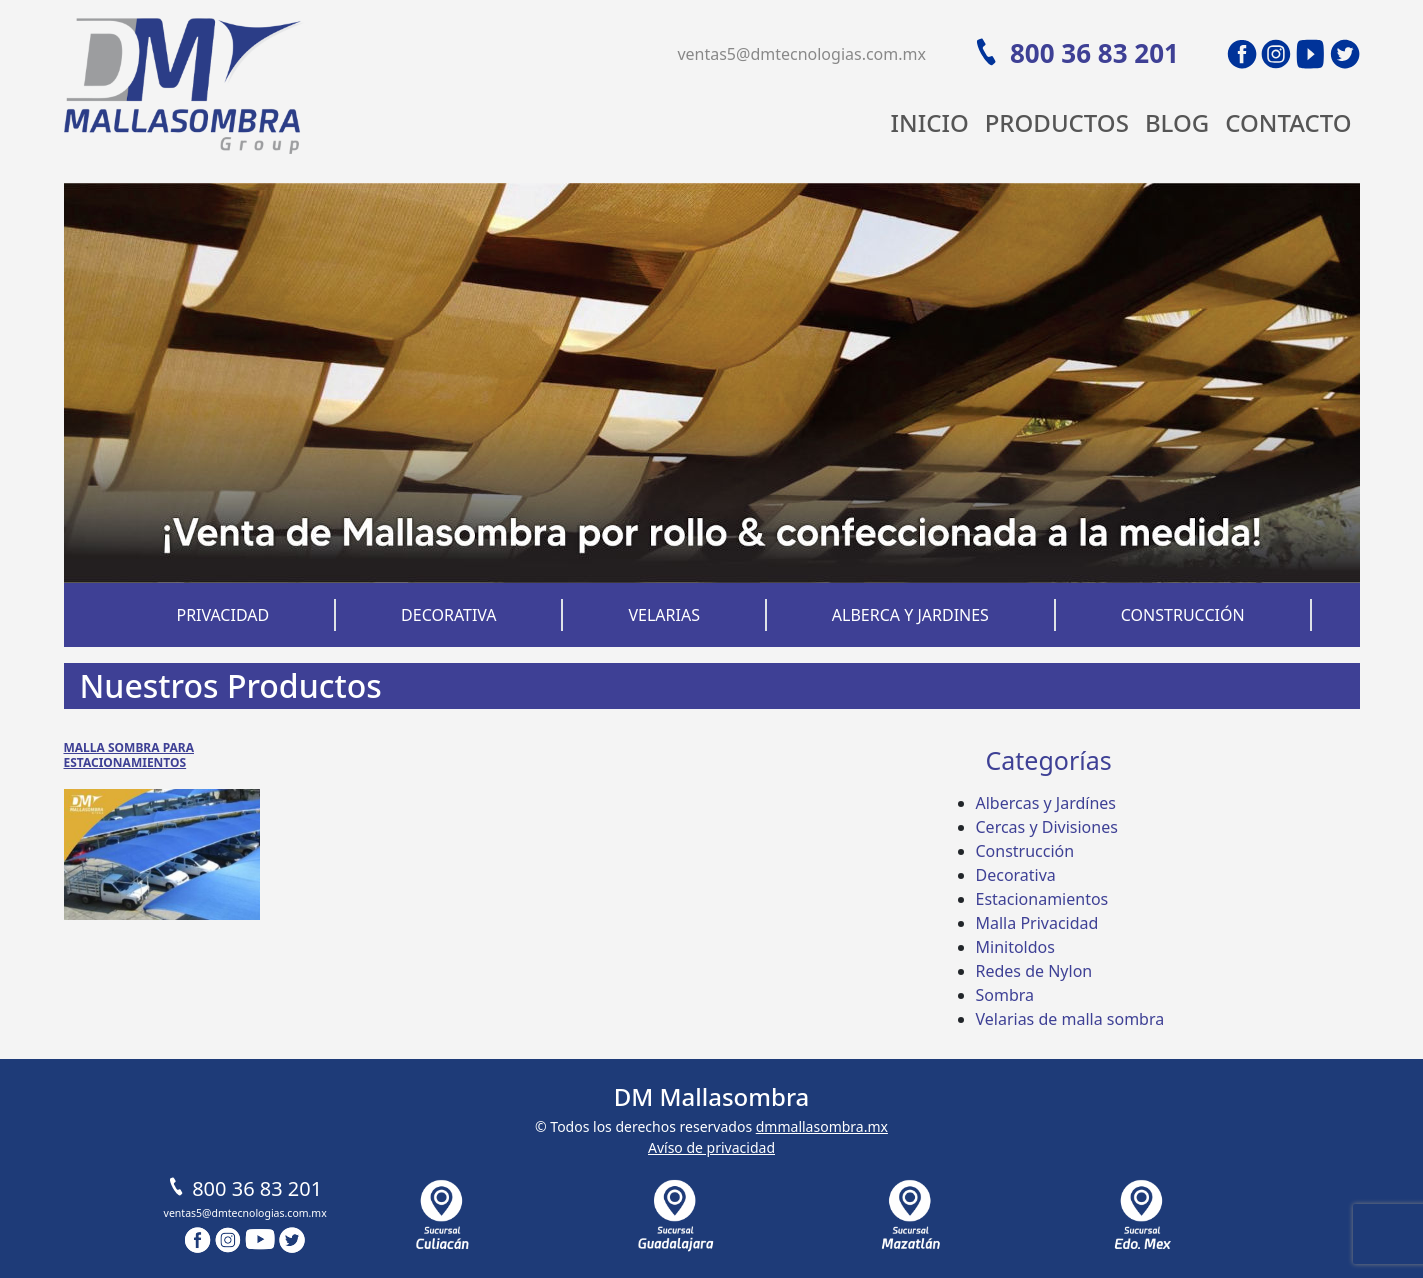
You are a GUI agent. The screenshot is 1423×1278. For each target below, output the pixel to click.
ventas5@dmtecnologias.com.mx (801, 54)
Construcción (1183, 615)
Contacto (1288, 122)
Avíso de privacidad (711, 1147)
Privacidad (222, 615)
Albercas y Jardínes (1046, 803)
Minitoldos (1015, 947)
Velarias (664, 615)
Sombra (1005, 995)
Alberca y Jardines (910, 615)
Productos (1057, 122)
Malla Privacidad (1037, 923)
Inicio (930, 122)
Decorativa (448, 615)
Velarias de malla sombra (1070, 1019)
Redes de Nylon (1034, 971)
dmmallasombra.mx (822, 1126)
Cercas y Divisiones (1047, 827)
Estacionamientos (1042, 899)
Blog (1177, 122)
